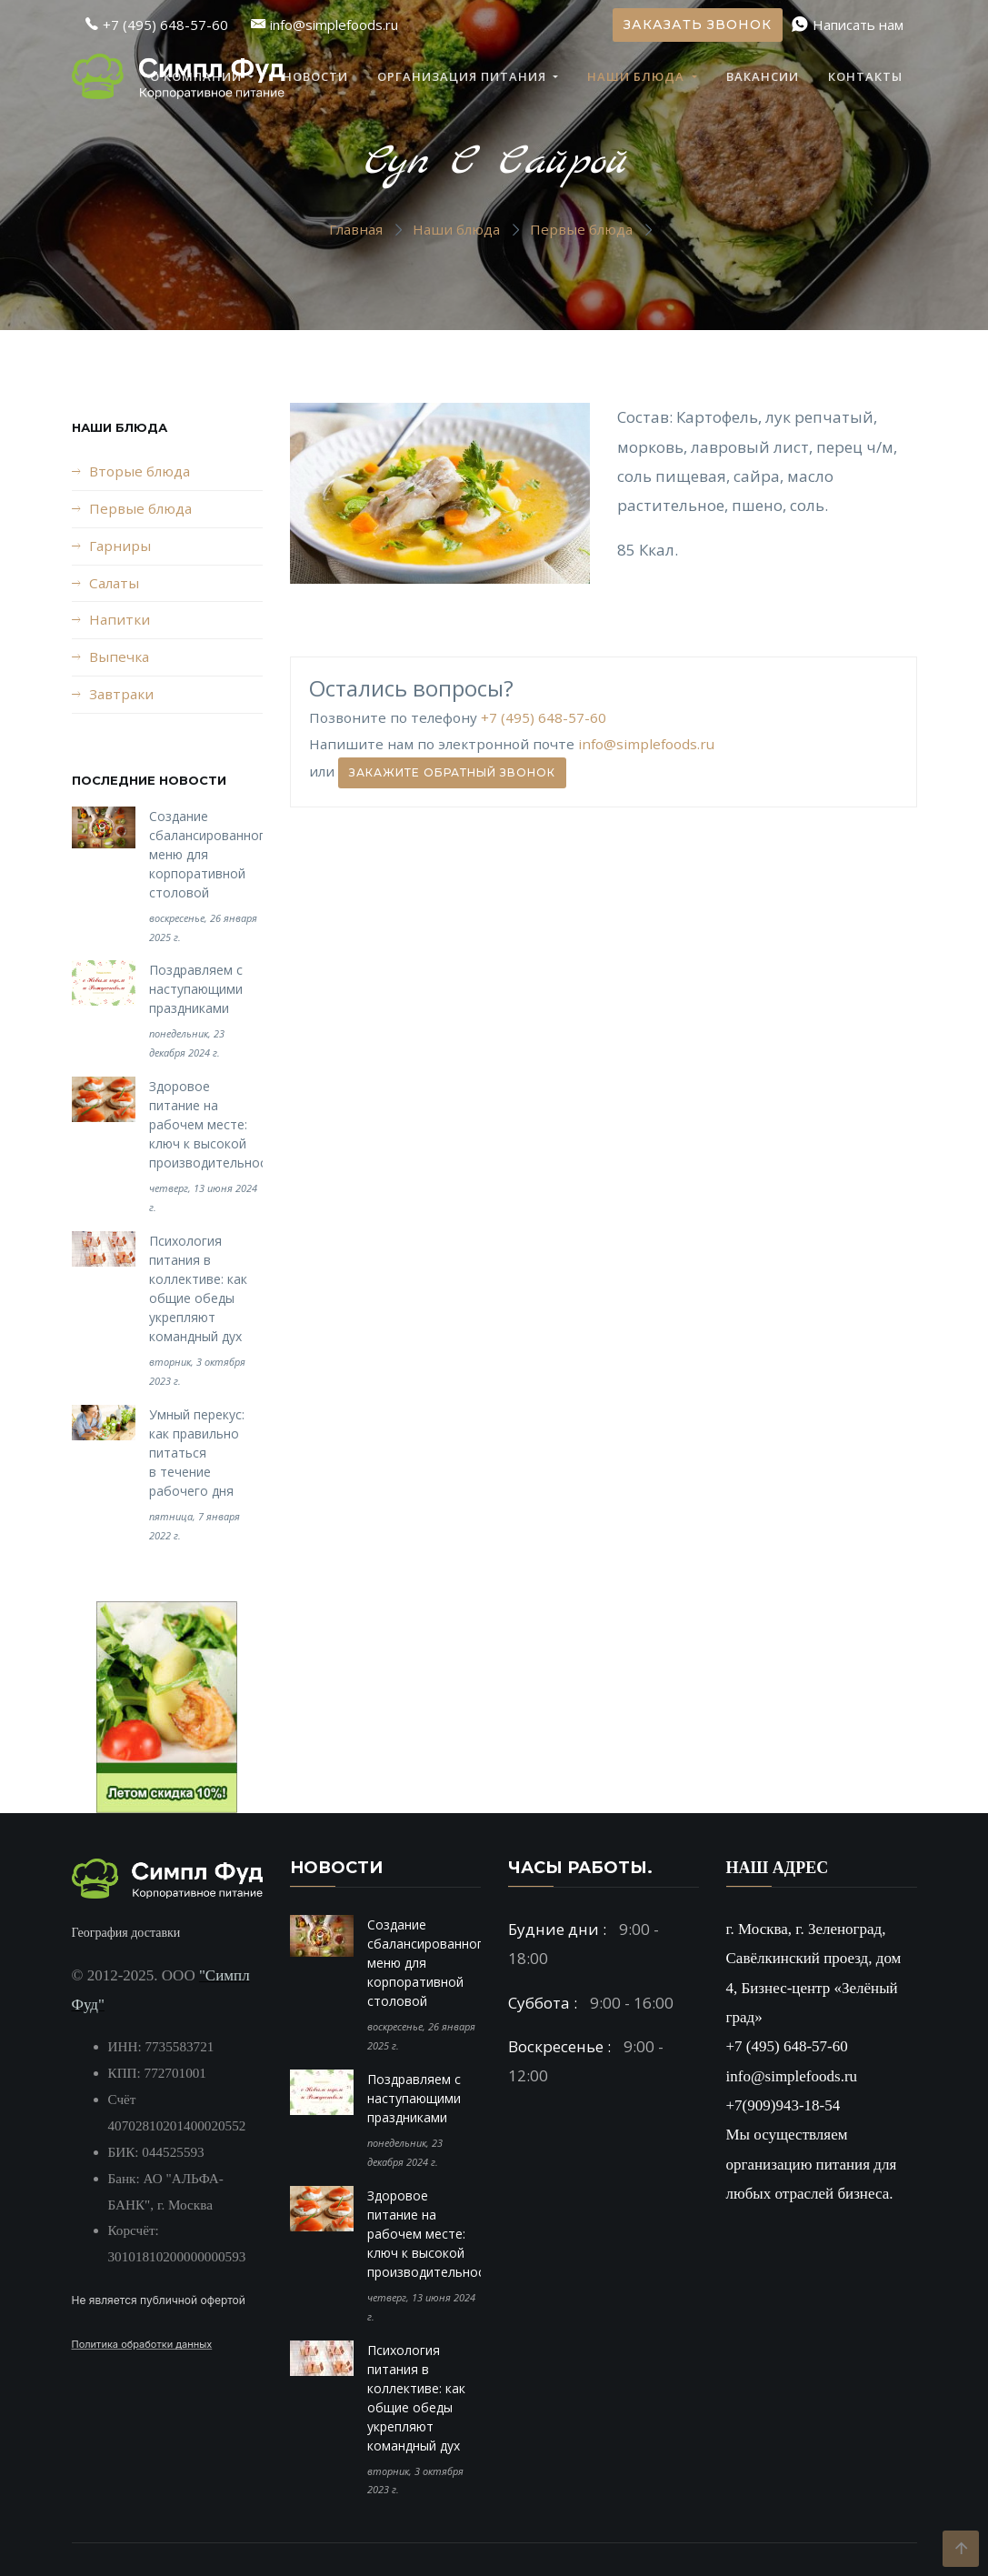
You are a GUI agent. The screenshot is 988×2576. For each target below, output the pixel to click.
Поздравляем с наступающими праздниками (196, 989)
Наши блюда (637, 76)
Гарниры (120, 545)
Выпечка (119, 656)
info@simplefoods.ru (646, 744)
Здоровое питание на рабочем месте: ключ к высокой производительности (215, 1124)
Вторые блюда (139, 471)
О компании (197, 76)
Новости (315, 76)
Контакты (865, 76)
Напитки (119, 619)
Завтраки (121, 694)
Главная (356, 229)
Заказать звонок (698, 24)
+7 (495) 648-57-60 (543, 717)
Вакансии (762, 76)
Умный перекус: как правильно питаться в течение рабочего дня (197, 1452)
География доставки (126, 1933)
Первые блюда (581, 229)
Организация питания (463, 76)
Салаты (114, 583)
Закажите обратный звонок (452, 772)
